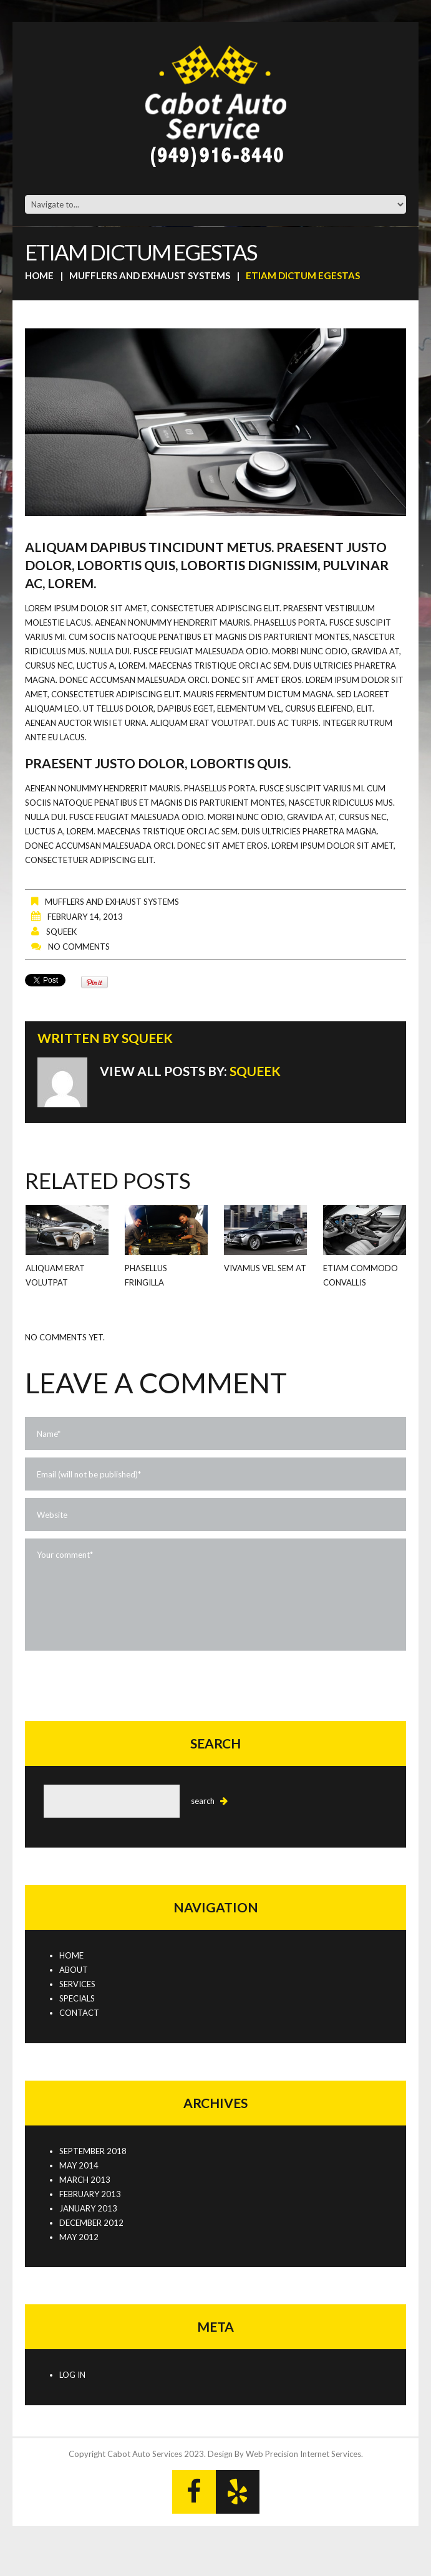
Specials (77, 1998)
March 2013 (84, 2180)
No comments (79, 947)
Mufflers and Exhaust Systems (149, 275)
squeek (61, 932)
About (73, 1970)
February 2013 (90, 2194)
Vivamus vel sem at (265, 1268)
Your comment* (215, 1594)
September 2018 (93, 2151)
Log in (72, 2375)
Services (77, 1984)
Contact (79, 2013)
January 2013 (88, 2208)
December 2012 (91, 2223)
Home (39, 275)
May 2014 (79, 2165)
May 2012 (79, 2237)
